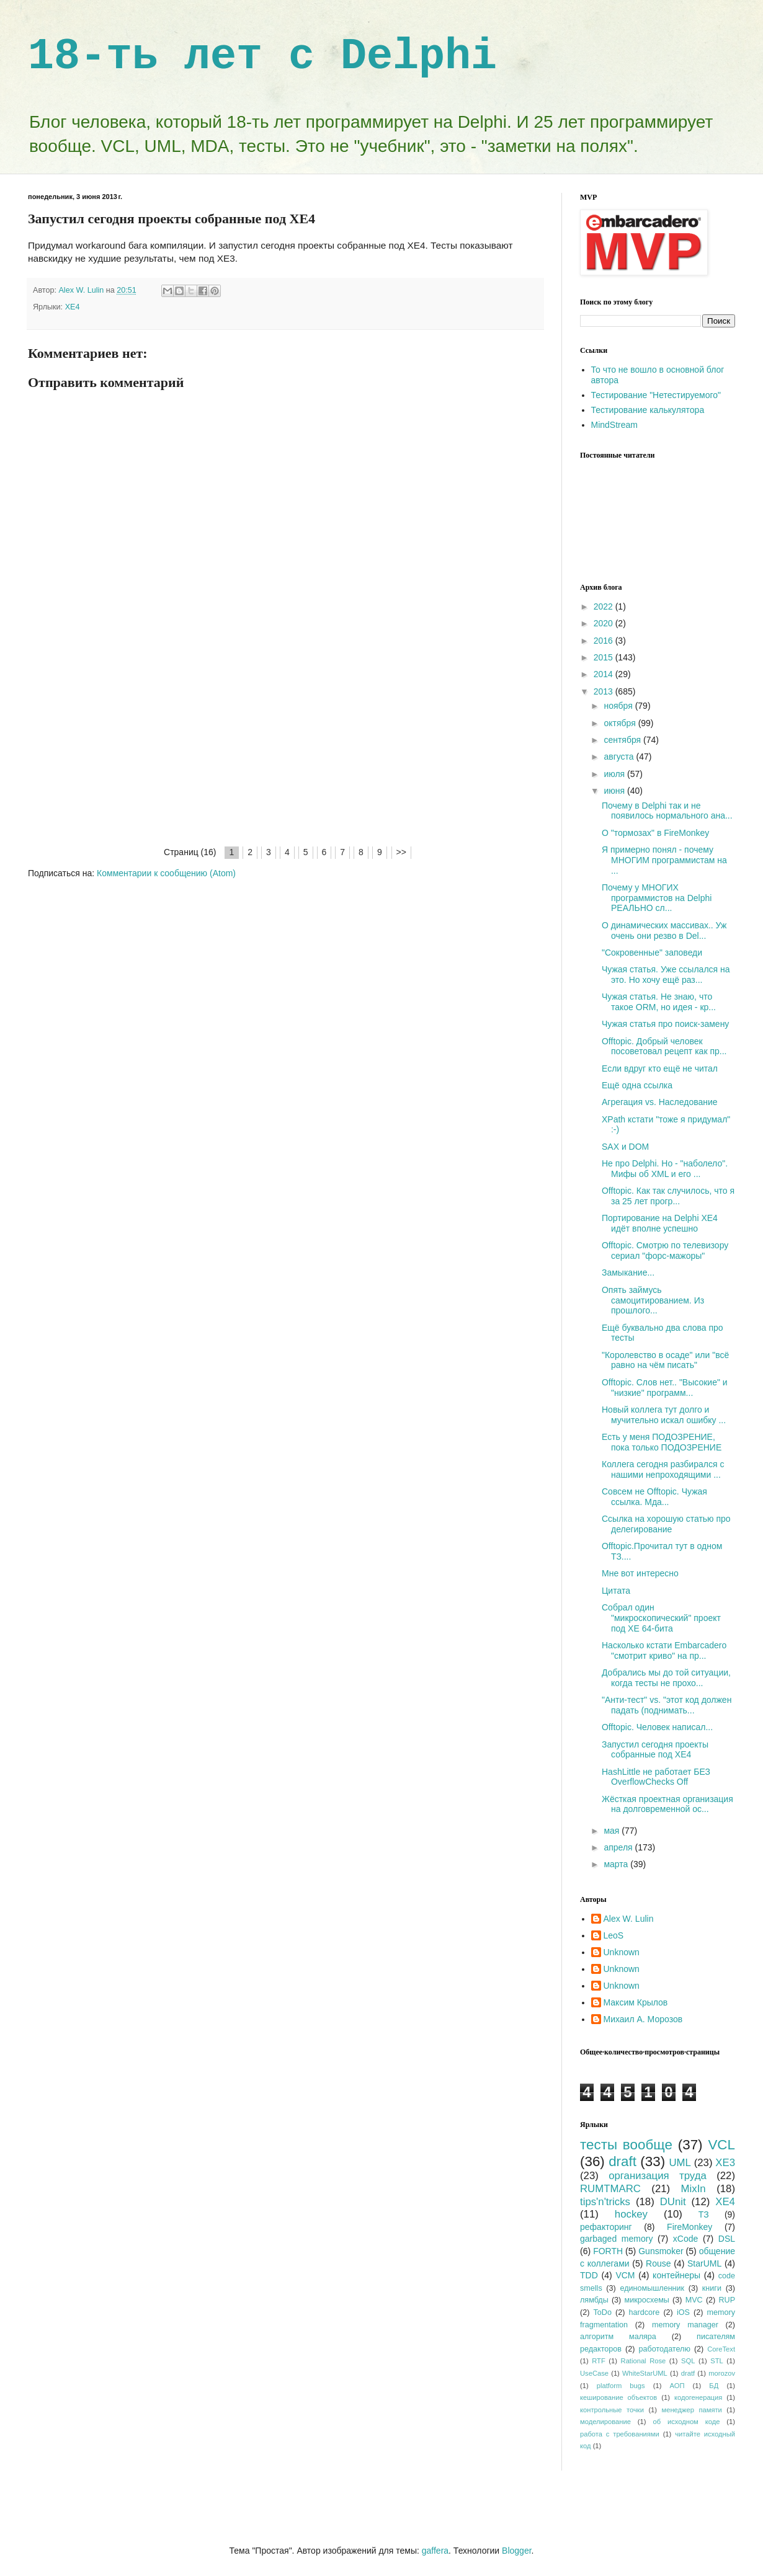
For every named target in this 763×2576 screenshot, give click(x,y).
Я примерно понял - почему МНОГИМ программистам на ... (664, 860)
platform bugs (621, 2385)
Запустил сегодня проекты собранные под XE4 (655, 1749)
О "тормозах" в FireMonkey (655, 833)
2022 (604, 606)
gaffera (435, 2551)
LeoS (614, 1935)
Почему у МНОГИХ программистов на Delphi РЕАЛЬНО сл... (657, 897)
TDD (589, 2275)
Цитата (616, 1591)
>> (401, 852)
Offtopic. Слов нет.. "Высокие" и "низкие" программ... (665, 1387)
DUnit (673, 2202)
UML (679, 2163)
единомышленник (652, 2288)
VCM (625, 2275)
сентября (623, 740)
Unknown (622, 1952)
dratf (688, 2373)
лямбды (594, 2300)
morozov (721, 2373)
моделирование (605, 2421)
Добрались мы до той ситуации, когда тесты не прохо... (666, 1678)
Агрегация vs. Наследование (660, 1102)
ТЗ (703, 2214)
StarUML (704, 2263)
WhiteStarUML (644, 2373)
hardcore (644, 2312)
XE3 (725, 2163)
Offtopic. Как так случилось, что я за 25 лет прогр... (668, 1196)
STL (716, 2361)
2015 (604, 657)
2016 (604, 641)
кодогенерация (698, 2397)
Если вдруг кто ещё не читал (660, 1068)
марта (617, 1864)
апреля (619, 1847)
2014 (604, 674)
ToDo (603, 2312)
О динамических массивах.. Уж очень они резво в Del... (664, 930)
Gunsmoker (660, 2251)
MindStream (614, 425)
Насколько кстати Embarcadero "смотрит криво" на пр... (664, 1650)
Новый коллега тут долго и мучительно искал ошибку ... (664, 1415)
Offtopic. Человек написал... (657, 1727)
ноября (619, 706)
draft (622, 2161)
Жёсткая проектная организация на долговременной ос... (667, 1804)
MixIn (693, 2189)
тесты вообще (626, 2144)
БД (713, 2385)
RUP (726, 2300)
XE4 (72, 307)
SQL (688, 2361)
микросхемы (647, 2300)
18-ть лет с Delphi (262, 56)
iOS (683, 2312)
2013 (604, 691)
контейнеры (676, 2275)
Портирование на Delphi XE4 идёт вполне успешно (660, 1223)
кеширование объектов (618, 2397)
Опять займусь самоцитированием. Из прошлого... (653, 1300)
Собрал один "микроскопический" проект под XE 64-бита (661, 1617)
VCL (721, 2144)
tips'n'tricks (605, 2202)
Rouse (658, 2263)
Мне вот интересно (640, 1573)
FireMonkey (689, 2227)
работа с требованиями (619, 2434)
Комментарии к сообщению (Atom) (166, 873)
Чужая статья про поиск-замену (665, 1024)
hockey (631, 2214)
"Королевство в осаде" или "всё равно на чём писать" (665, 1360)
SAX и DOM (625, 1147)
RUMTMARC (610, 2189)
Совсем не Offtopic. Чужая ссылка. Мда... (654, 1496)
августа (620, 757)
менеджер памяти (692, 2410)
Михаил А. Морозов (643, 2019)
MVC (694, 2300)
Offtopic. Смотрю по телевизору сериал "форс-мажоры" (665, 1250)
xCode (685, 2239)
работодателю (664, 2349)
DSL (726, 2239)
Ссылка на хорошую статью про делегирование (666, 1524)
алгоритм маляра (618, 2336)
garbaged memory (616, 2239)
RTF (598, 2361)
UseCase (594, 2373)
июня (615, 791)
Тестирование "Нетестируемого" (656, 395)
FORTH (608, 2251)
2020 (604, 623)
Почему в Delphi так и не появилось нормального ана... (667, 811)
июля (615, 774)
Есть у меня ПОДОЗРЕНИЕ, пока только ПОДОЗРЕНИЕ (661, 1442)
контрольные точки (612, 2410)
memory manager (685, 2325)
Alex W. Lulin (629, 1919)
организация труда (658, 2176)
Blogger (516, 2551)
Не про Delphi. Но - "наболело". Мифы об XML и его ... (665, 1168)
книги (711, 2288)
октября (621, 723)
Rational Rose (643, 2361)
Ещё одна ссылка (637, 1085)
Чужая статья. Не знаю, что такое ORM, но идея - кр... (659, 1002)
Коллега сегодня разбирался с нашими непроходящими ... (663, 1469)
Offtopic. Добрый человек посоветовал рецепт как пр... (664, 1046)
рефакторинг (606, 2227)
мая (613, 1831)
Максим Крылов (636, 2002)
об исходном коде (686, 2421)
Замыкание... (628, 1272)
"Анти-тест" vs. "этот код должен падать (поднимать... (666, 1705)
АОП (676, 2385)
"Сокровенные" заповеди (652, 952)
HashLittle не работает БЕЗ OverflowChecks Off (656, 1777)
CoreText (721, 2349)
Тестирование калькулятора (648, 410)
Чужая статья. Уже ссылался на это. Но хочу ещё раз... (666, 974)
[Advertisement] (285, 751)
